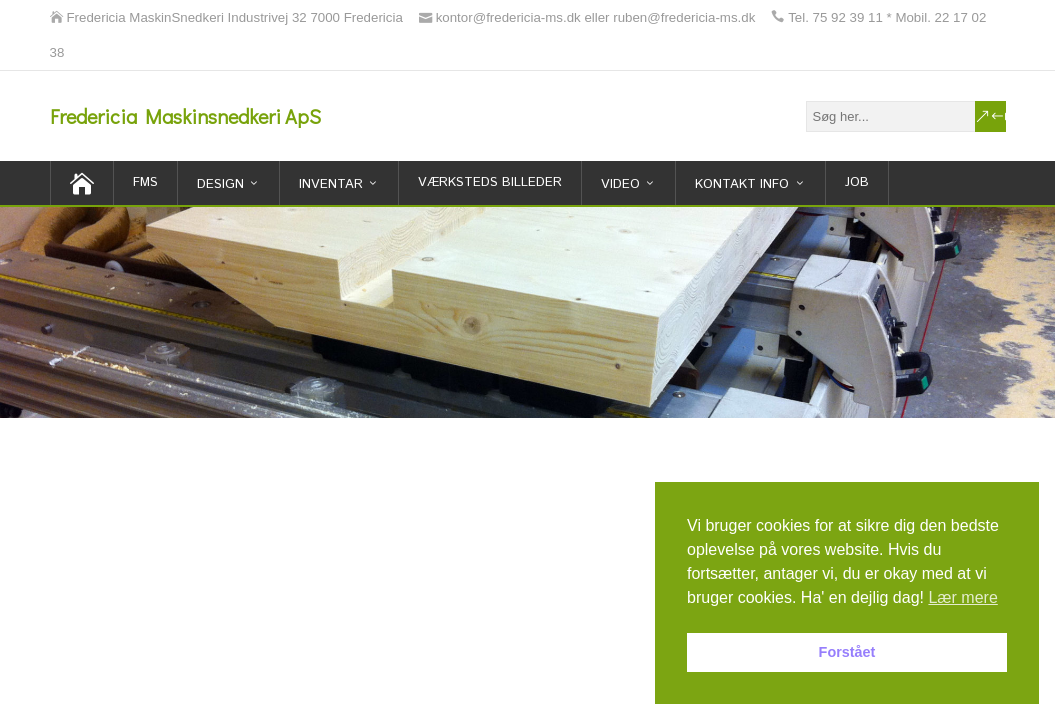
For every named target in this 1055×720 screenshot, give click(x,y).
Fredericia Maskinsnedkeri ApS (185, 116)
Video (620, 184)
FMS (145, 182)
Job (857, 182)
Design (220, 184)
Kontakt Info (742, 184)
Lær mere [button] (962, 597)
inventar (331, 184)
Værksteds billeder (490, 182)
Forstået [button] (847, 652)
